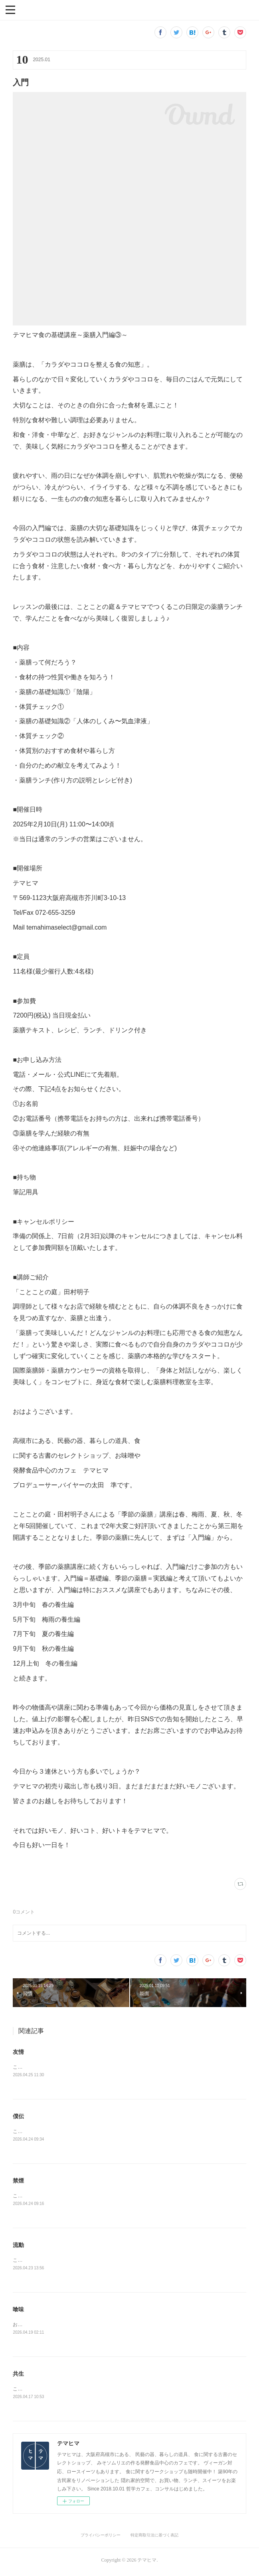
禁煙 (18, 2181)
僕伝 (18, 2116)
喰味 (18, 2311)
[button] (10, 9)
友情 (18, 2052)
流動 (18, 2246)
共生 (18, 2376)
